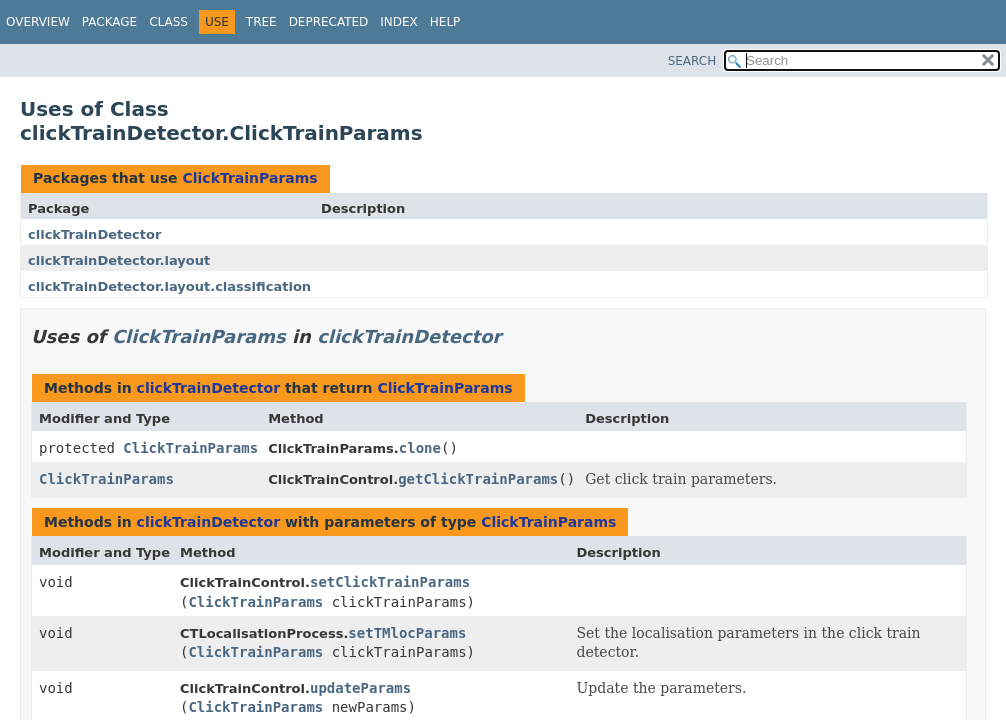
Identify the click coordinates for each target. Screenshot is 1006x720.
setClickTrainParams (390, 582)
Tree (261, 22)
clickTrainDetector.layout (119, 260)
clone (420, 448)
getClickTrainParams (478, 479)
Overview (38, 22)
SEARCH (692, 61)
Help (445, 22)
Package (109, 22)
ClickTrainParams (249, 178)
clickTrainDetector (94, 234)
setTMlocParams (407, 633)
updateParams (360, 688)
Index (399, 22)
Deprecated (329, 22)
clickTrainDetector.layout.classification (169, 286)
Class (168, 22)
